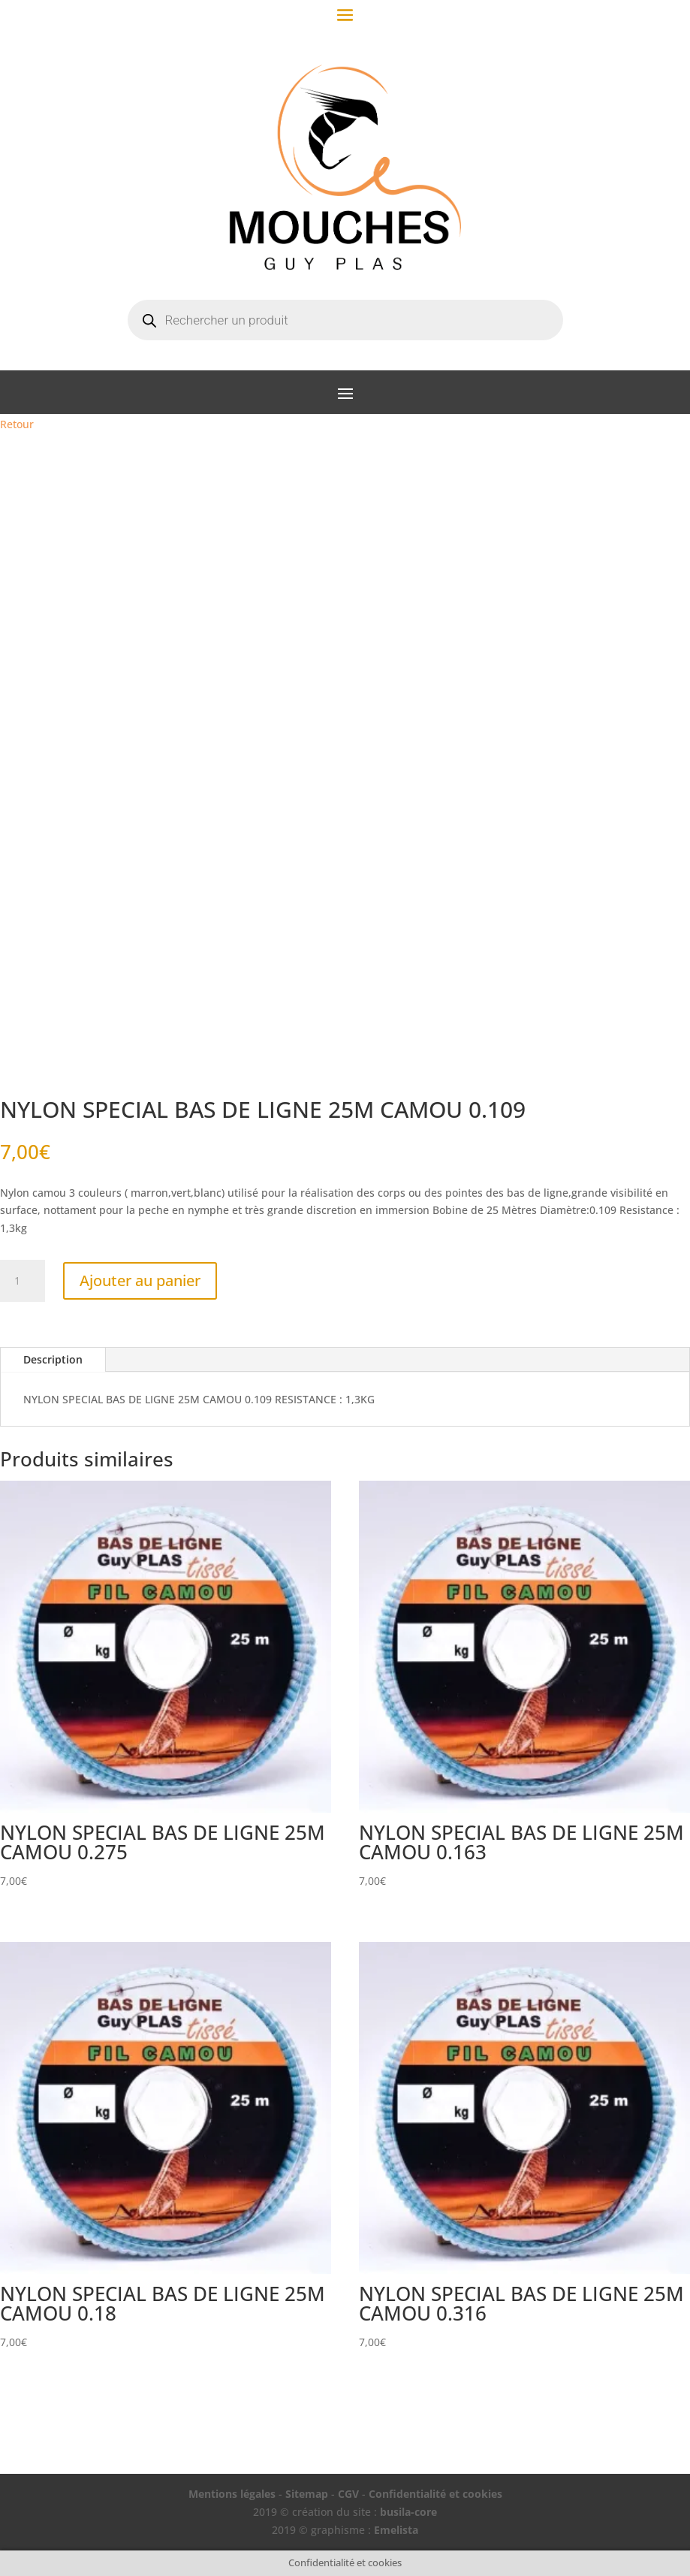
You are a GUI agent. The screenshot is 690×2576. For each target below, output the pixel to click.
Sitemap (306, 2494)
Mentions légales (232, 2494)
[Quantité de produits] (22, 1281)
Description (53, 1359)
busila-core (408, 2512)
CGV (348, 2494)
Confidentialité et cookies (435, 2494)
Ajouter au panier (140, 1280)
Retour (17, 424)
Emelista (396, 2530)
